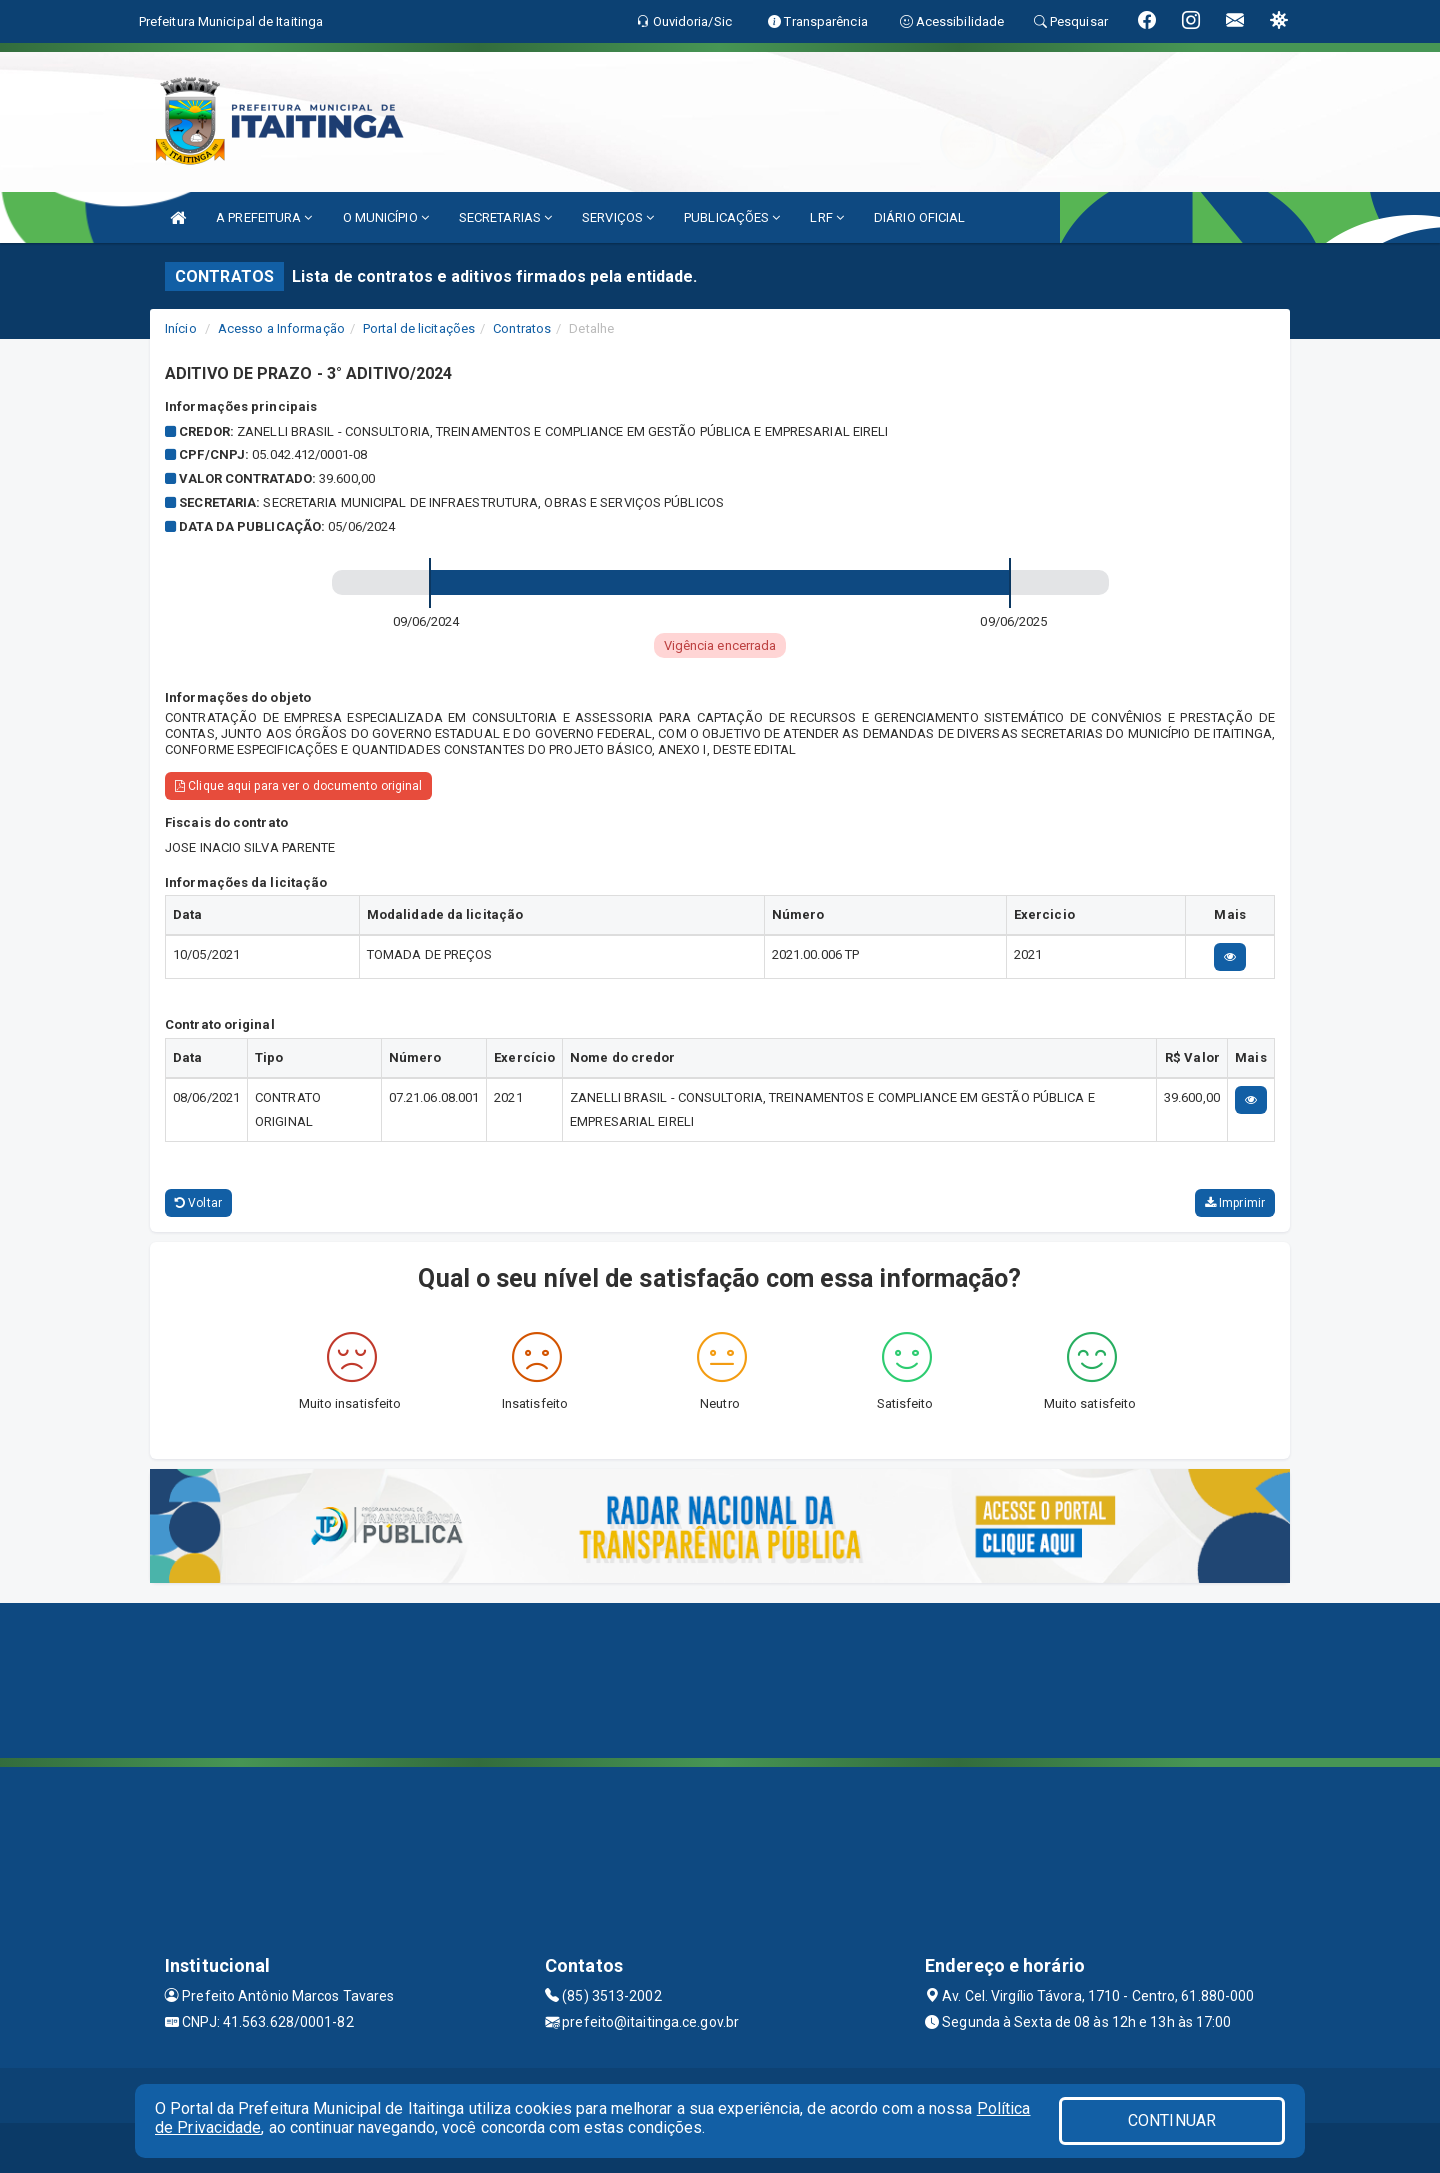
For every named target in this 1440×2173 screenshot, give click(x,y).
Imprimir (1235, 1203)
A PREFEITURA (264, 217)
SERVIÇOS (618, 217)
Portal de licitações (419, 328)
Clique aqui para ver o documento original (298, 786)
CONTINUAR (1172, 2120)
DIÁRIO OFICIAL (919, 217)
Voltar (198, 1203)
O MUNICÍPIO (386, 217)
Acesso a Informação (281, 328)
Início (181, 328)
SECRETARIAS (505, 217)
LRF (827, 217)
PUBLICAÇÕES (732, 217)
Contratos (522, 328)
